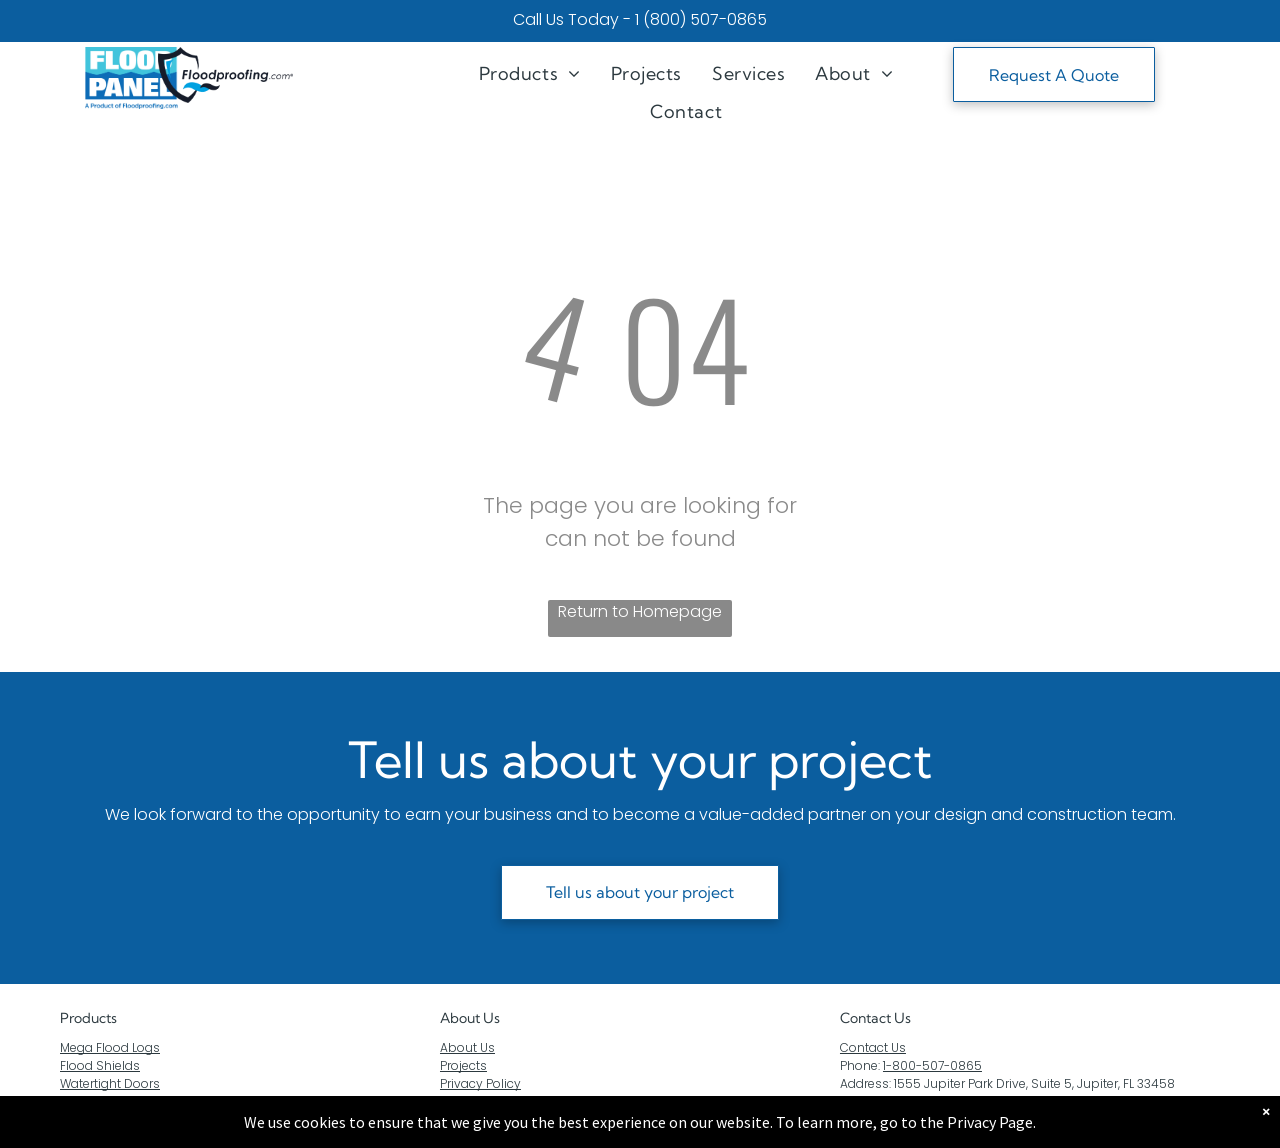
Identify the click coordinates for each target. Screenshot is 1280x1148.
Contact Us (873, 1047)
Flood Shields (100, 1065)
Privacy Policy (480, 1083)
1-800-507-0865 (932, 1065)
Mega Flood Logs (110, 1047)
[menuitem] (530, 73)
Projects (463, 1065)
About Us (470, 1018)
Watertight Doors (110, 1083)
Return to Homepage (640, 611)
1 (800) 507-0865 (701, 19)
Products (88, 1018)
